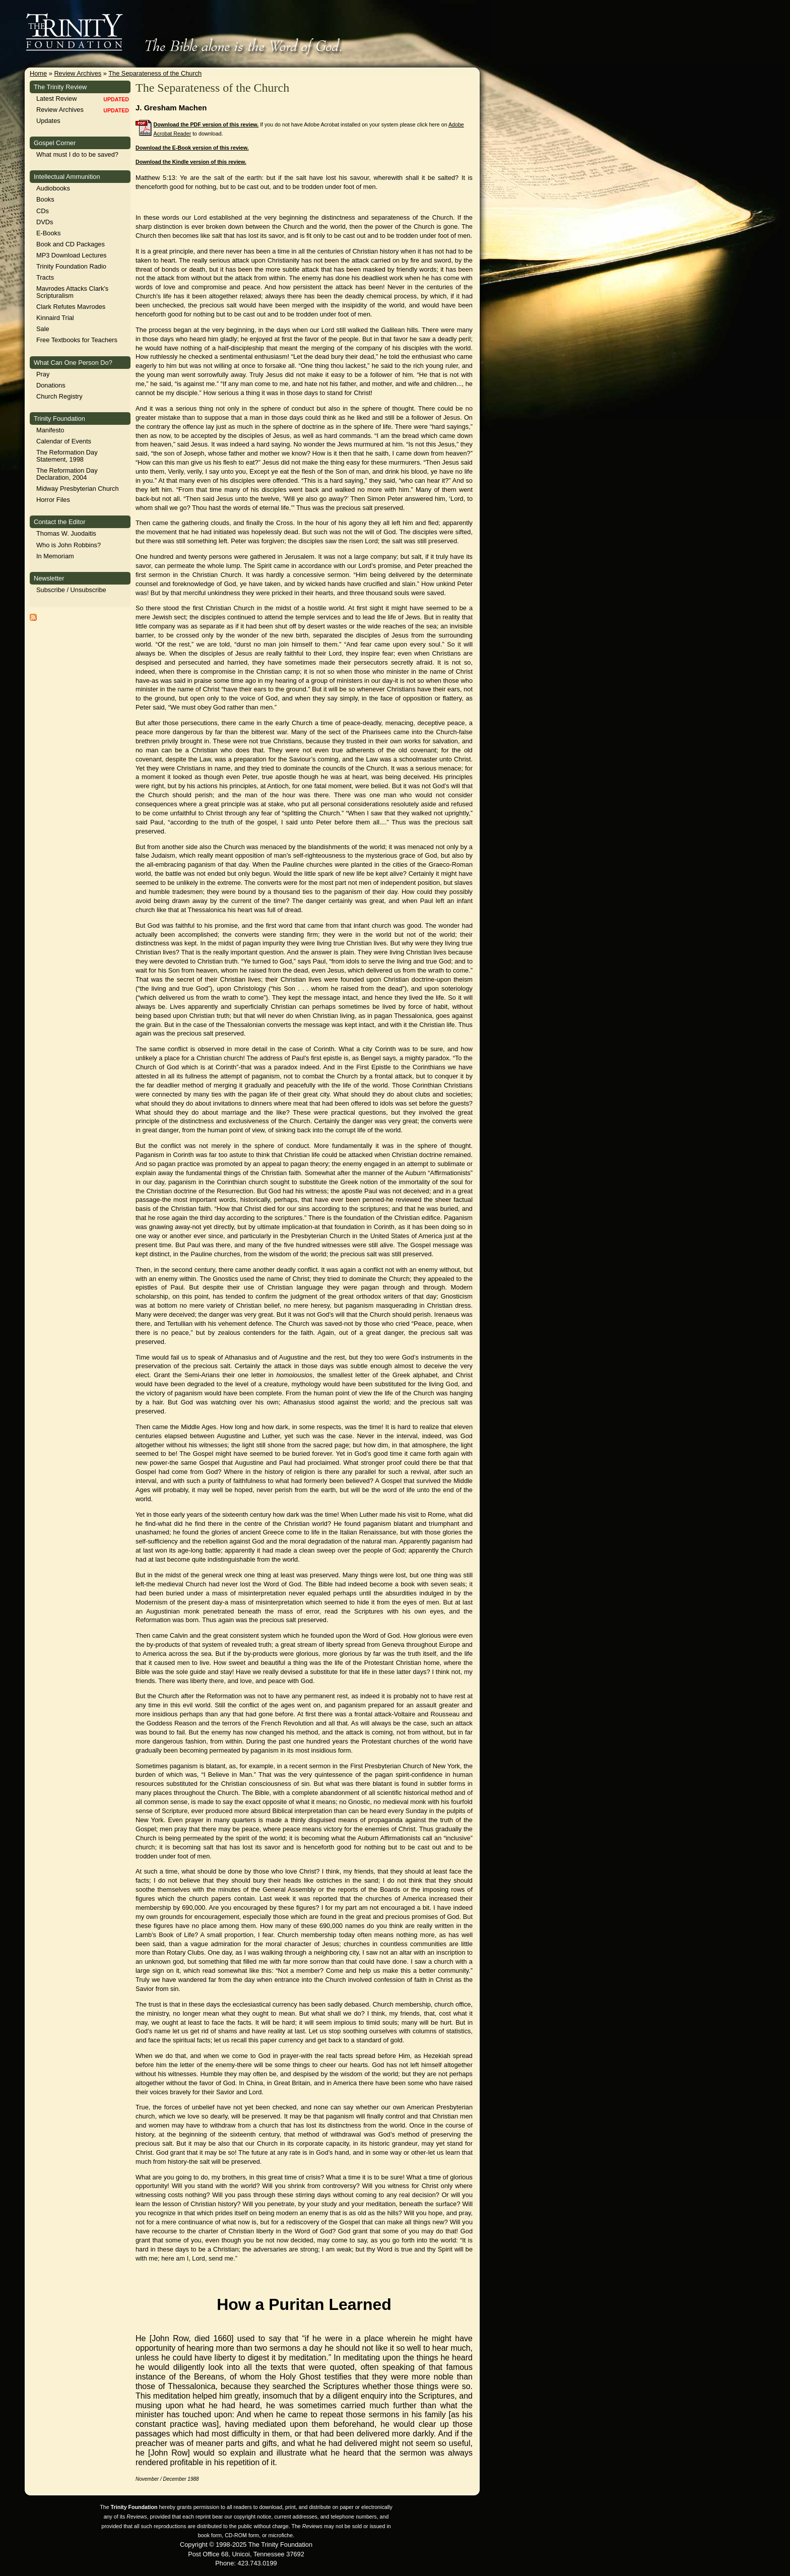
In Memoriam (55, 556)
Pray (42, 374)
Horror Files (53, 499)
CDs (42, 211)
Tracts (45, 277)
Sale (42, 329)
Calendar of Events (63, 441)
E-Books (48, 233)
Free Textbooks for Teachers (76, 340)
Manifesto (50, 430)
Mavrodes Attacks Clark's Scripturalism (72, 292)
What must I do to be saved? (77, 154)
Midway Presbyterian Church (77, 488)
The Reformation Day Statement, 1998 (67, 455)
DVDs (44, 222)
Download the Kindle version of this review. (191, 162)
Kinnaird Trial (55, 317)
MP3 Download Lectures (71, 255)
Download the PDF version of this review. (206, 124)
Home (38, 73)
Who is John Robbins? (68, 545)
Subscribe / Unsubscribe (71, 590)
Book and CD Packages (70, 244)
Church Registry (59, 396)
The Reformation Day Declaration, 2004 (67, 474)
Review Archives (77, 73)
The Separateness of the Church (155, 73)
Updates (48, 120)
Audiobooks (53, 188)
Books (45, 199)
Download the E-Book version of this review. (192, 148)
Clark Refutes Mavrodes (70, 306)
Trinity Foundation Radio (71, 266)
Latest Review (56, 98)
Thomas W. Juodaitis (66, 533)
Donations (50, 385)
